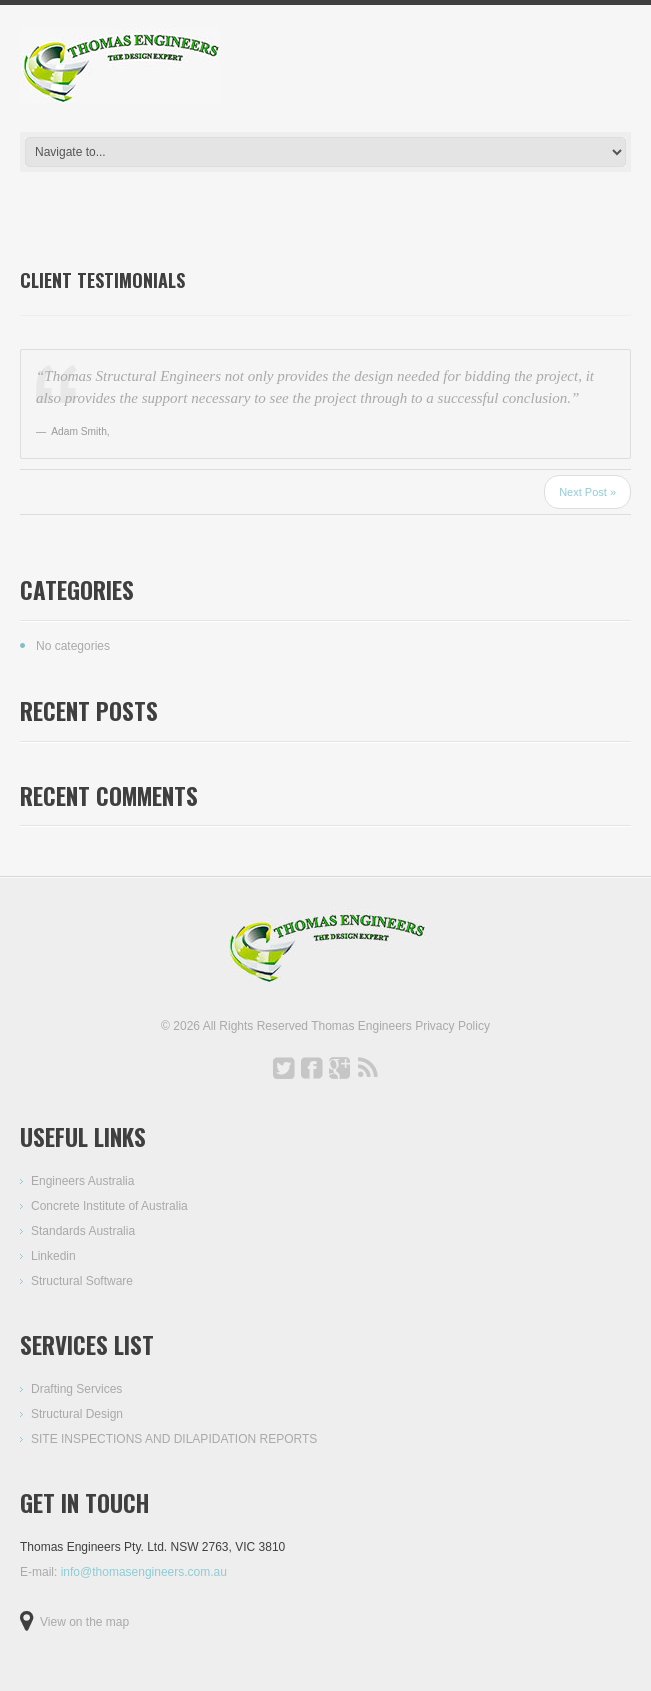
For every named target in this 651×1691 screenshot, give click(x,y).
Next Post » (587, 492)
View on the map (84, 1622)
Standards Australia (83, 1231)
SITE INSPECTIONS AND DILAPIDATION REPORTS (174, 1439)
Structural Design (77, 1414)
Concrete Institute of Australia (109, 1206)
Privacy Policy (452, 1026)
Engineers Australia (82, 1181)
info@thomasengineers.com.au (144, 1572)
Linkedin (53, 1256)
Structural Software (82, 1281)
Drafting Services (76, 1389)
